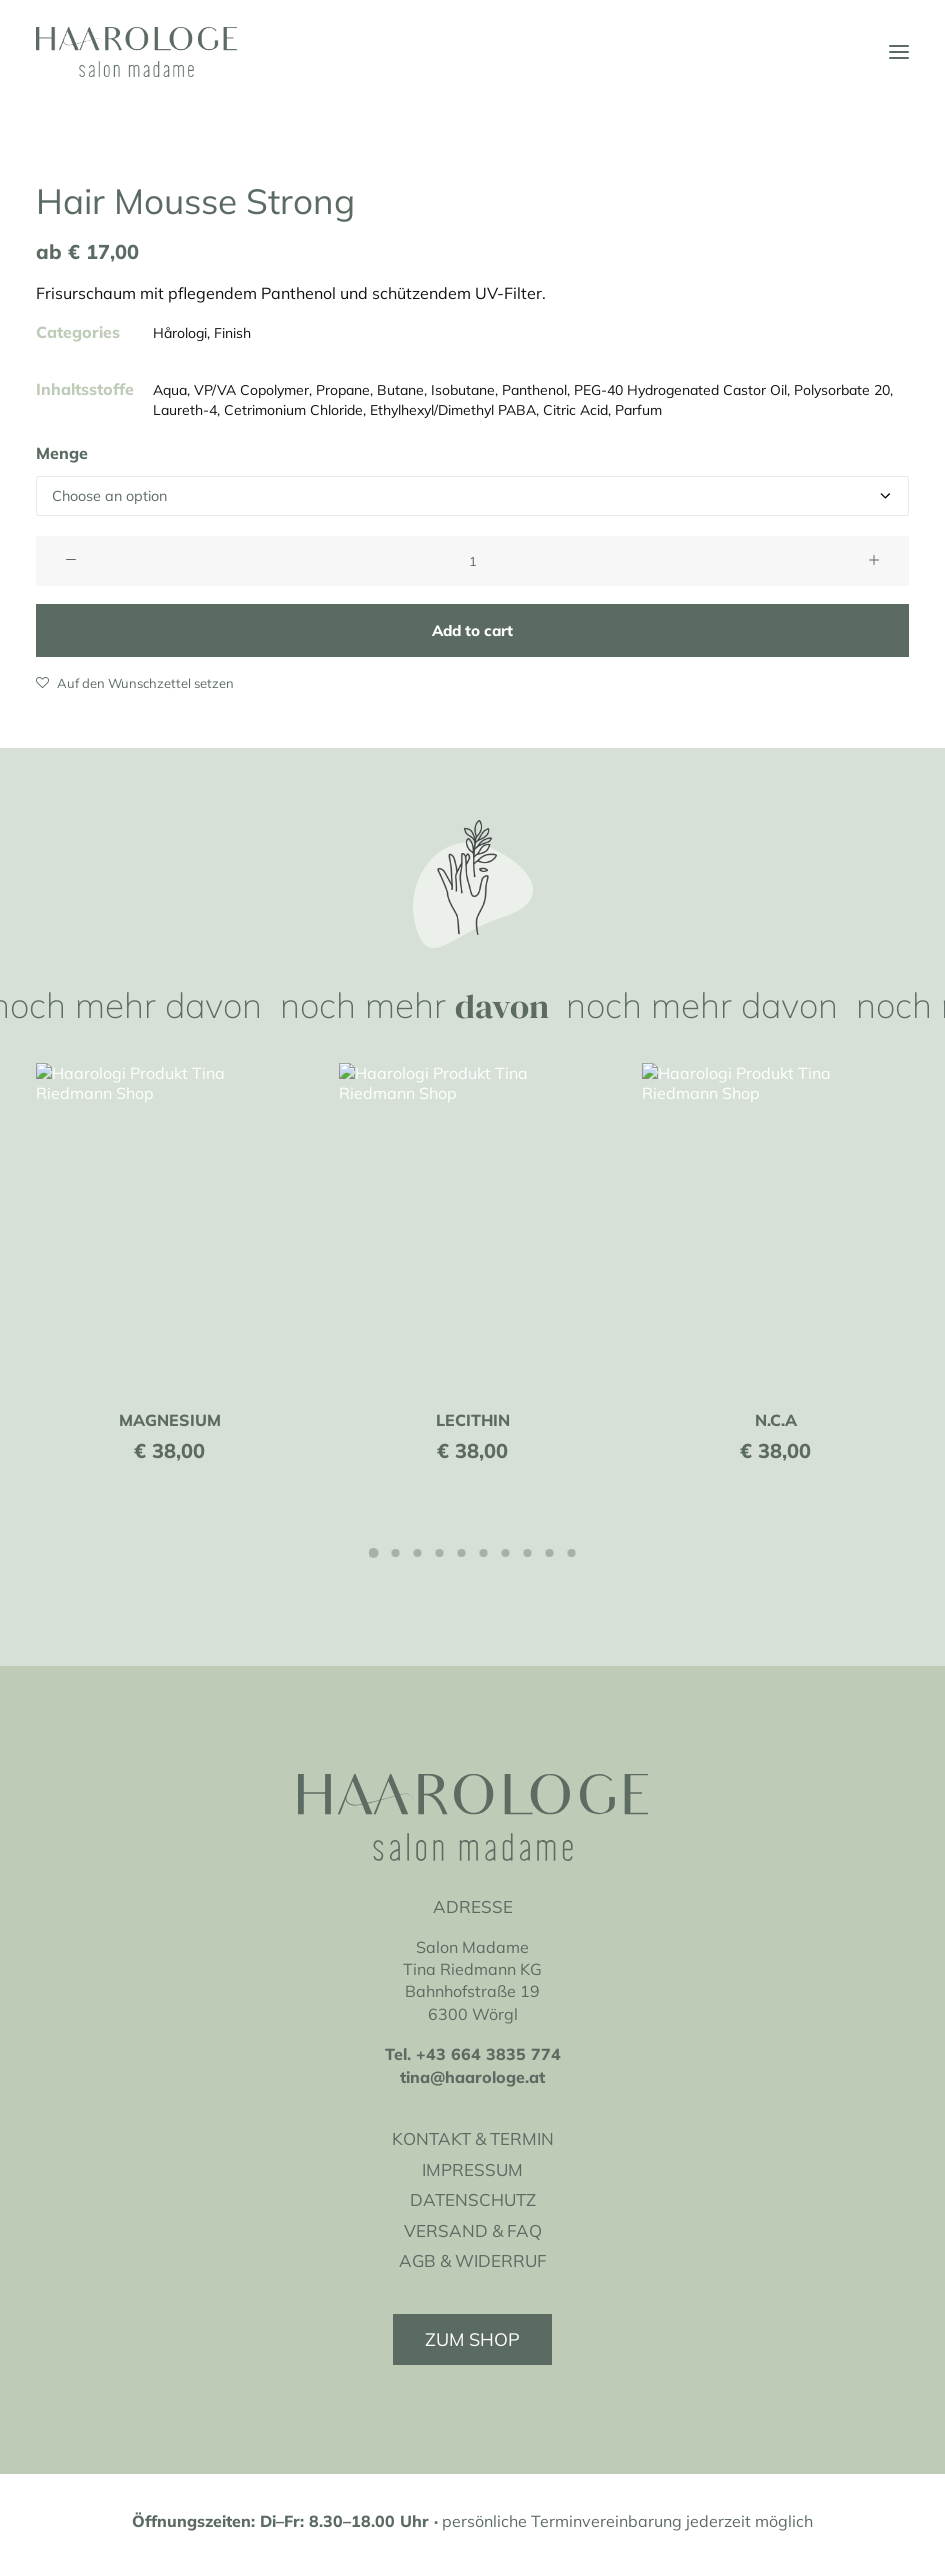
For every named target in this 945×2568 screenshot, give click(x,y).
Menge (62, 453)
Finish (232, 333)
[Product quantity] (472, 561)
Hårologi (180, 333)
